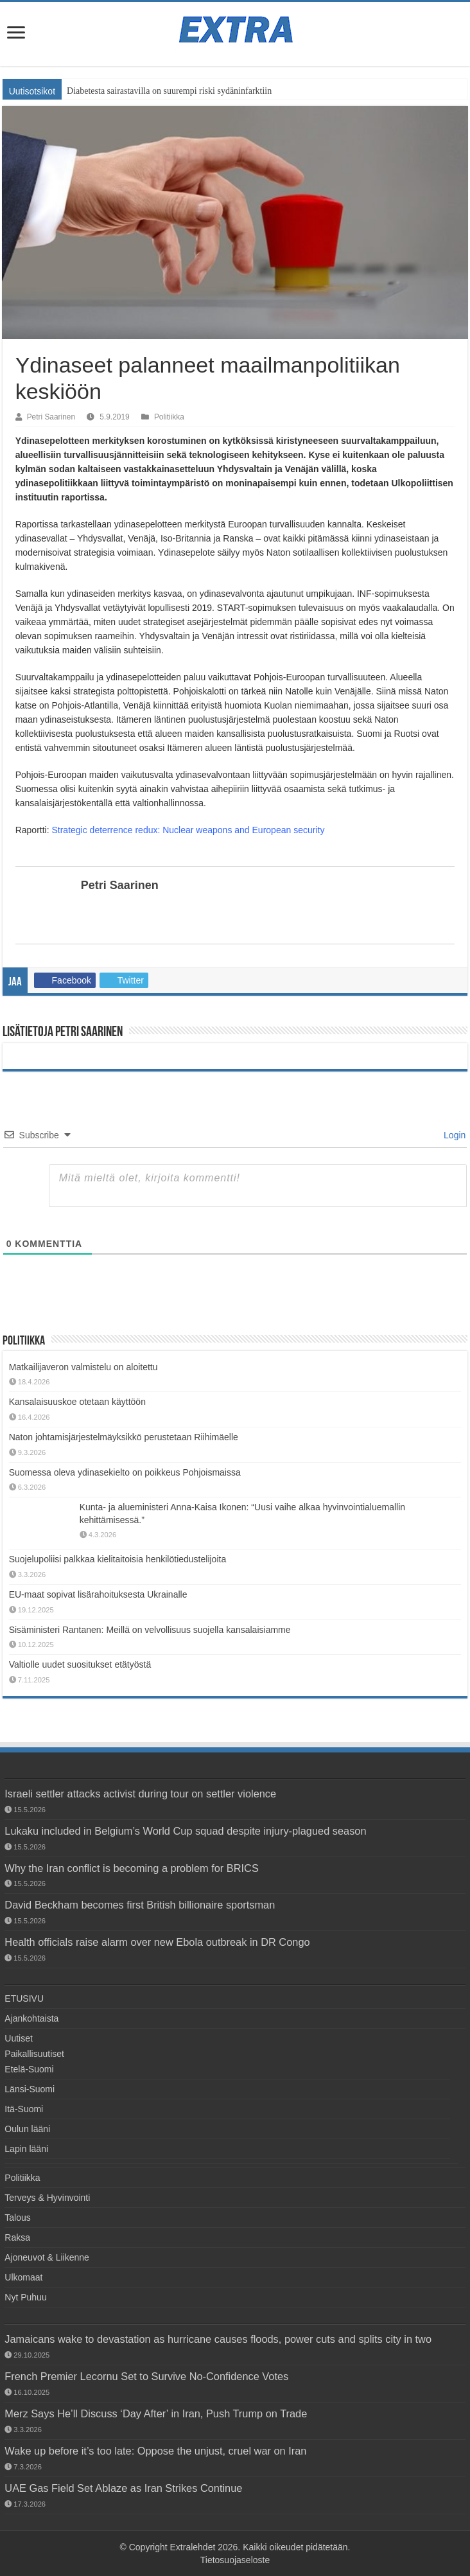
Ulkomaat (23, 2277)
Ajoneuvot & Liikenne (46, 2257)
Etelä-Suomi (28, 2069)
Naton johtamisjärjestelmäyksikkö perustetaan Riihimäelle (123, 1437)
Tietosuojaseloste (235, 2560)
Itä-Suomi (23, 2109)
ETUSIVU (24, 1998)
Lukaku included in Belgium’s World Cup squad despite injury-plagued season (185, 1831)
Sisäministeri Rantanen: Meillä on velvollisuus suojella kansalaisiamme (150, 1630)
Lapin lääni (26, 2149)
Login (453, 1135)
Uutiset (18, 2038)
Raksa (17, 2237)
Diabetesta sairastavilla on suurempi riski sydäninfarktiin (169, 91)
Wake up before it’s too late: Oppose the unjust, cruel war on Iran (155, 2451)
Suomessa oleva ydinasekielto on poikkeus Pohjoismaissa (125, 1472)
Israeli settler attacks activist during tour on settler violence (140, 1793)
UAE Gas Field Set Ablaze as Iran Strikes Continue (123, 2488)
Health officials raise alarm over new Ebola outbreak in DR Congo (156, 1942)
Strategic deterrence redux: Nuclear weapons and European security (187, 830)
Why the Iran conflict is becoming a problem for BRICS (131, 1868)
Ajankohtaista (31, 2018)
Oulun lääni (27, 2129)
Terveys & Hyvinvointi (47, 2197)
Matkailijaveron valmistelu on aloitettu (83, 1367)
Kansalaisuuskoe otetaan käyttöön (77, 1402)
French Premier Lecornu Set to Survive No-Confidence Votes (146, 2376)
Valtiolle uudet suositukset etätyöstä (80, 1664)
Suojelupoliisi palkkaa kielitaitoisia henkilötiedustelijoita (118, 1559)
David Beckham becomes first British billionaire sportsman (139, 1904)
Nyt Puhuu (25, 2297)
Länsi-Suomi (29, 2089)
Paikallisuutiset (34, 2054)
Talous (17, 2217)
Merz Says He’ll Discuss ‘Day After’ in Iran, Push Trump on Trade (155, 2413)
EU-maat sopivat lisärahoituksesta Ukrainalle (98, 1594)
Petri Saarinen (51, 416)
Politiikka (169, 416)
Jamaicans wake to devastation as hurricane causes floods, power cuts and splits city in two (217, 2339)
